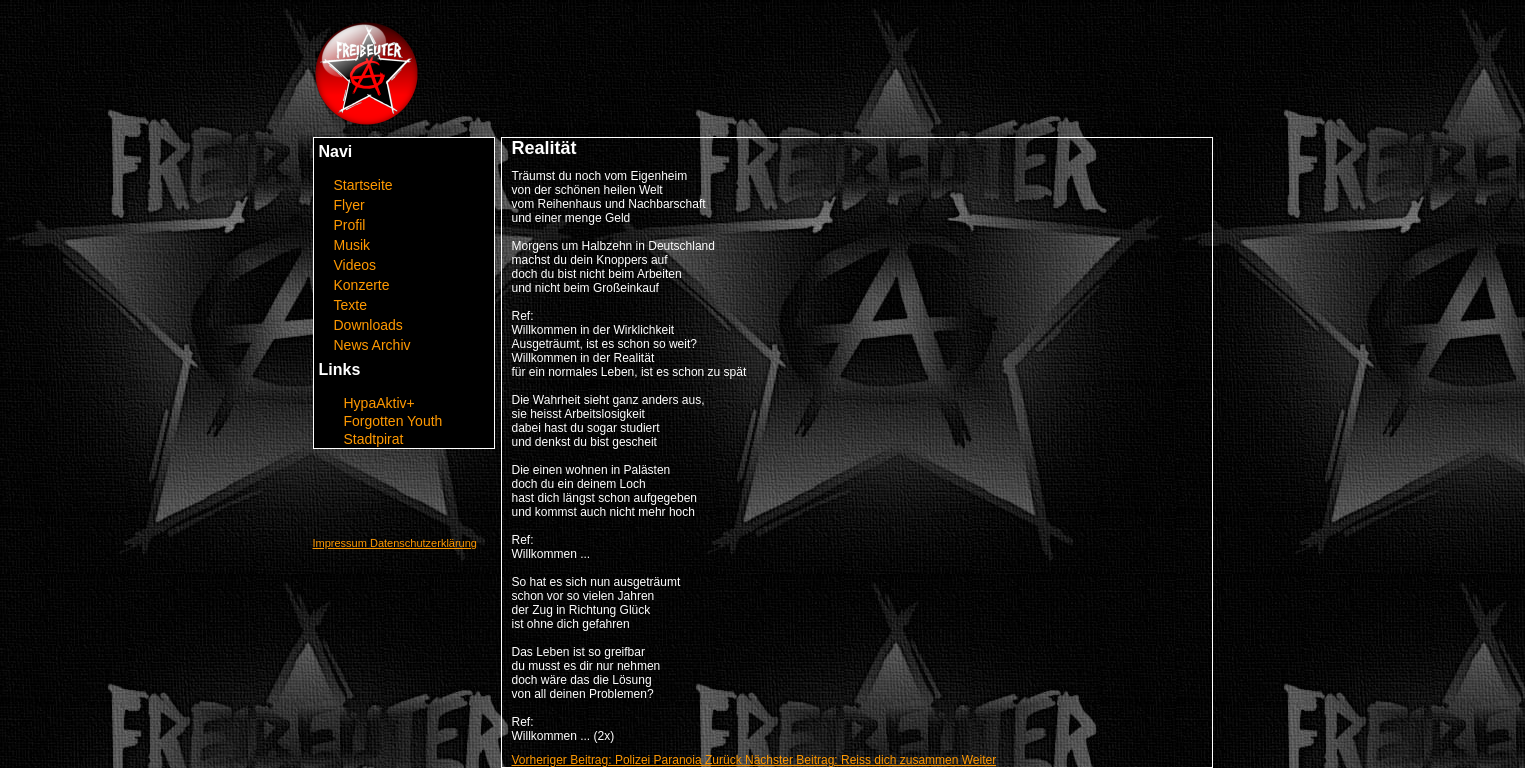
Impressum (341, 543)
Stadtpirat (374, 439)
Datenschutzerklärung (423, 543)
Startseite (363, 185)
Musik (352, 245)
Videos (355, 265)
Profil (350, 225)
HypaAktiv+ (379, 403)
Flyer (349, 205)
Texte (350, 305)
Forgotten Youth (393, 421)
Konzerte (362, 285)
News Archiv (372, 345)
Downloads (368, 325)
